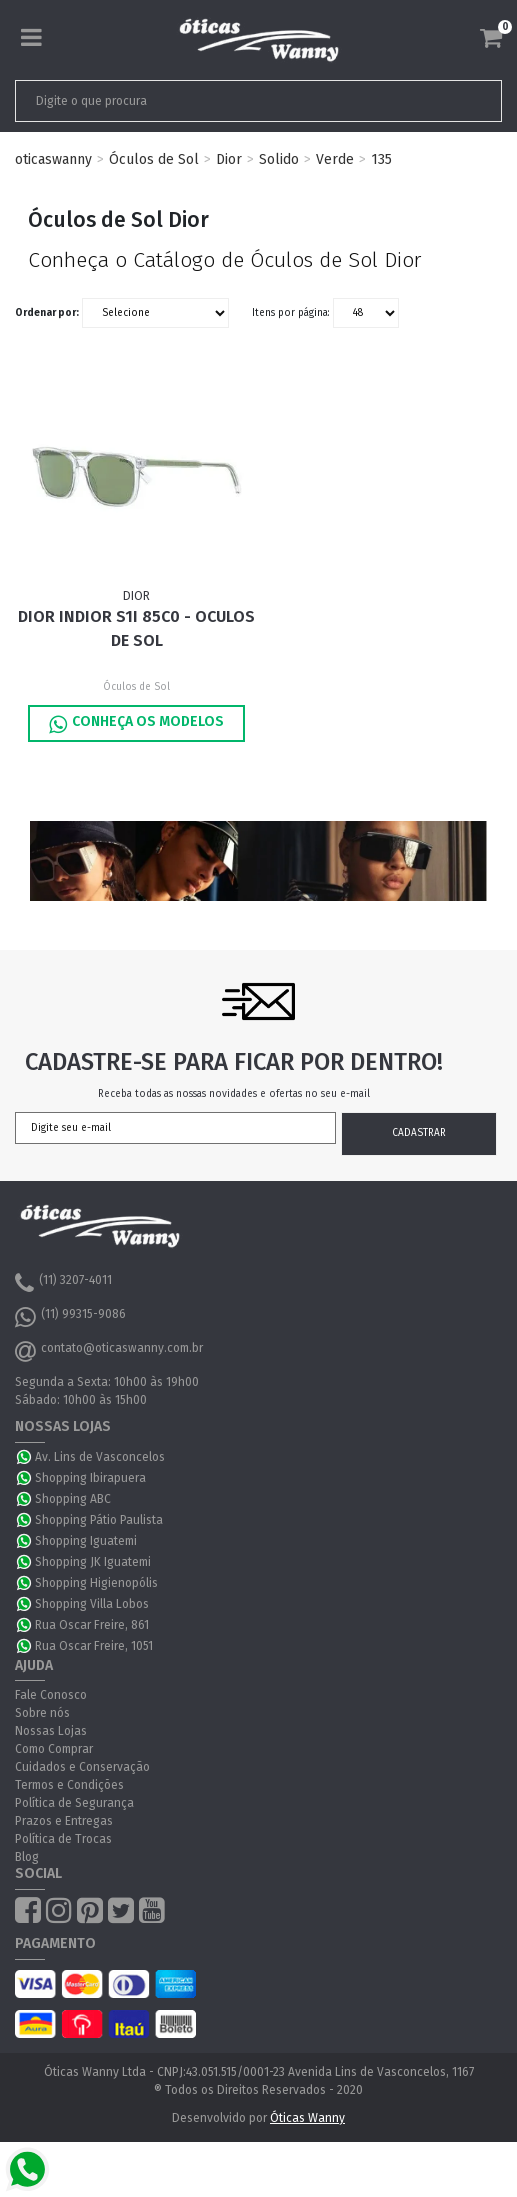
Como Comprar (54, 1749)
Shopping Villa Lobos (92, 1604)
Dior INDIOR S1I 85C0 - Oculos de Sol (136, 628)
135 (381, 159)
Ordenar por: (47, 313)
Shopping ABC (73, 1499)
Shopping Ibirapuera (90, 1478)
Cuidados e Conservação (82, 1767)
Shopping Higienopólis (96, 1583)
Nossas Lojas (51, 1731)
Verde (335, 159)
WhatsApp (25, 1457)
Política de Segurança (74, 1803)
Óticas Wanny (307, 2118)
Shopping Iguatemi (86, 1541)
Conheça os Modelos (136, 724)
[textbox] (211, 101)
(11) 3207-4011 (63, 1283)
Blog (27, 1857)
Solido (279, 159)
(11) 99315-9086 (70, 1317)
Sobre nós (42, 1713)
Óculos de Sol (154, 159)
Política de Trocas (63, 1839)
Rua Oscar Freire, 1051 (94, 1646)
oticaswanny (53, 159)
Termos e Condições (69, 1785)
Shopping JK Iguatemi (93, 1562)
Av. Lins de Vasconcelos (100, 1457)
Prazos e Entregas (64, 1821)
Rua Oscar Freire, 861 (92, 1625)
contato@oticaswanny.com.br (109, 1351)
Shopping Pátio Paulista (99, 1520)
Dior (229, 159)
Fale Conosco (51, 1695)
